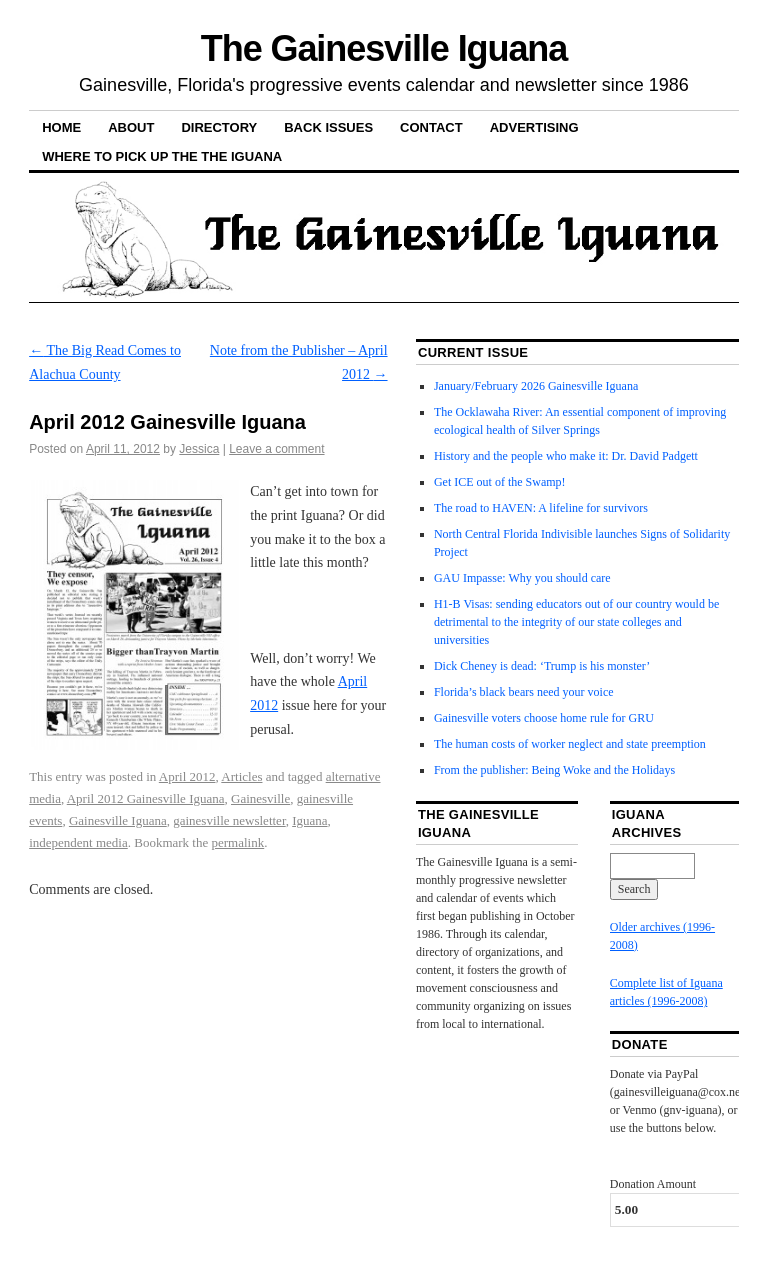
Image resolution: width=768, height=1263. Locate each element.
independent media (78, 842)
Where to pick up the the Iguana (162, 156)
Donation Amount (653, 1184)
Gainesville (260, 798)
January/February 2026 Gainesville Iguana (536, 386)
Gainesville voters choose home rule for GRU (544, 718)
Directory (219, 127)
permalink (238, 842)
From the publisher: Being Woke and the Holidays (554, 770)
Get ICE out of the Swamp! (500, 482)
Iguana (309, 820)
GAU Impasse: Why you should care (522, 578)
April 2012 (187, 776)
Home (61, 127)
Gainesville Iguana (118, 820)
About (131, 127)
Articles (241, 776)
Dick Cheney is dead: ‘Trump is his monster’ (542, 666)
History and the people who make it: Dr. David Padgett (566, 456)
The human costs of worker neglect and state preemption (570, 744)
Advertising (534, 127)
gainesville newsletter (229, 820)
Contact (431, 127)
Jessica (199, 449)
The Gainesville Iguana (384, 48)
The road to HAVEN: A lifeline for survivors (541, 508)
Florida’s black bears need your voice (524, 692)
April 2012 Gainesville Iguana (146, 798)
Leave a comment (276, 449)
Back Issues (328, 127)
